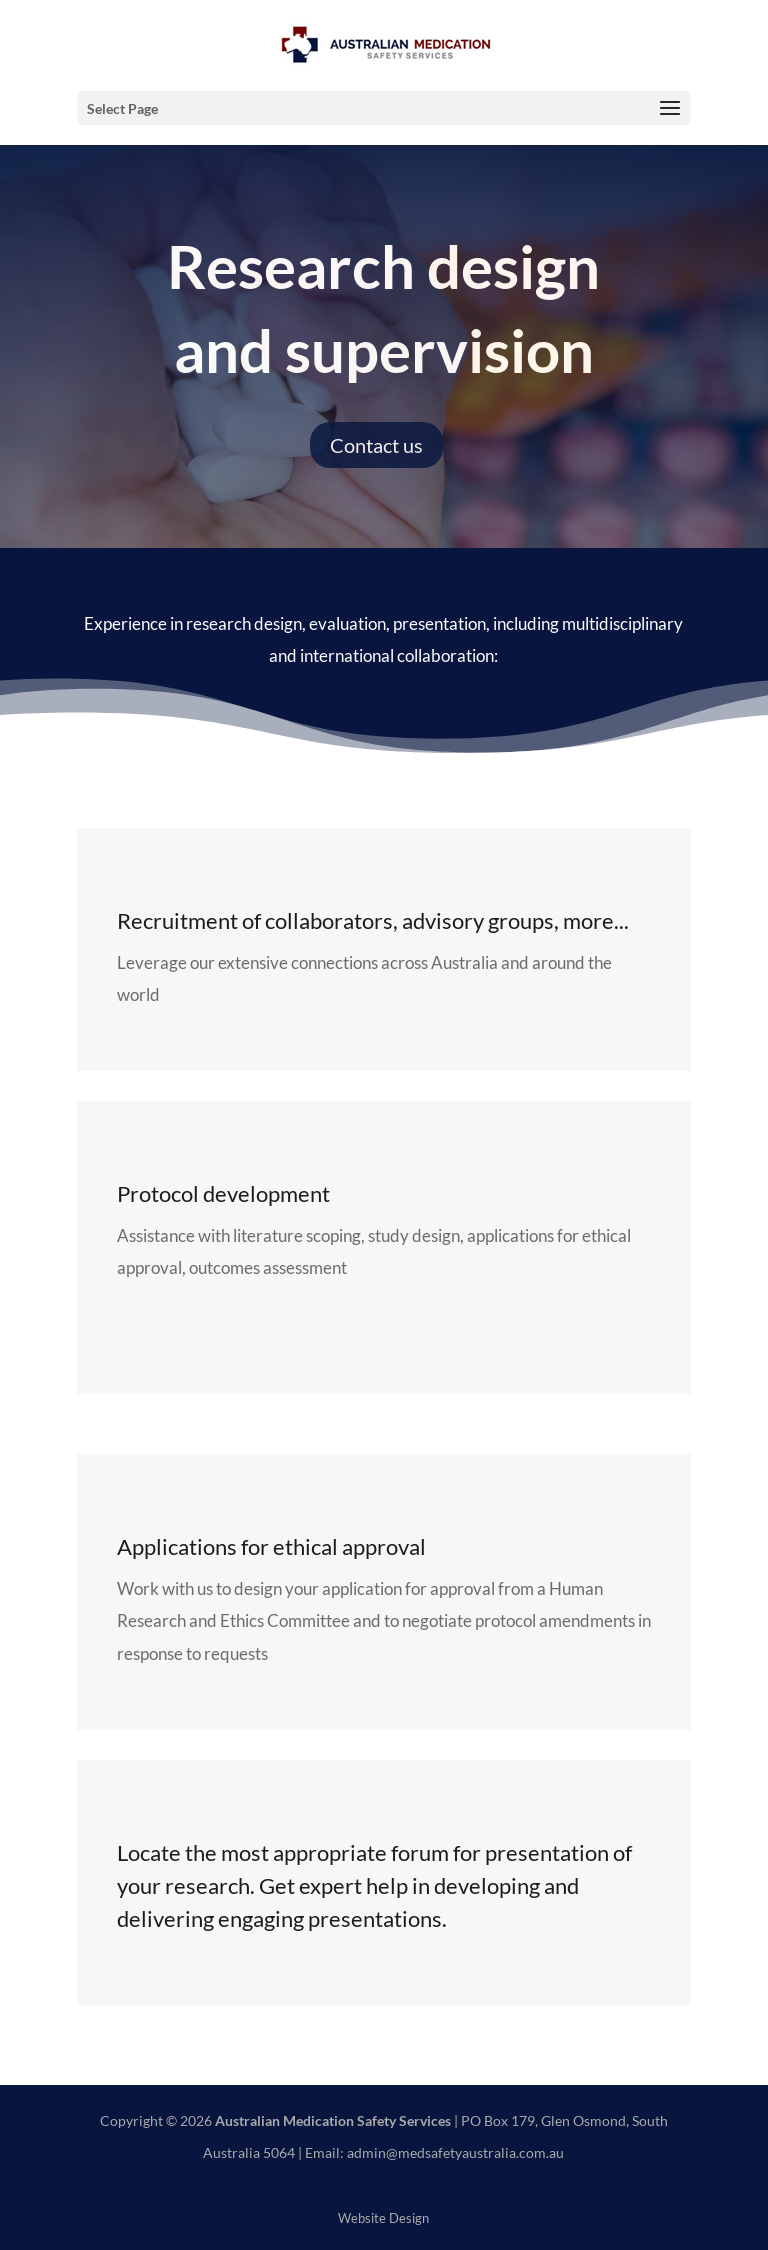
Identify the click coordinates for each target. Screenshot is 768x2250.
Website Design (383, 2218)
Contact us (376, 445)
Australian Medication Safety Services (333, 2120)
